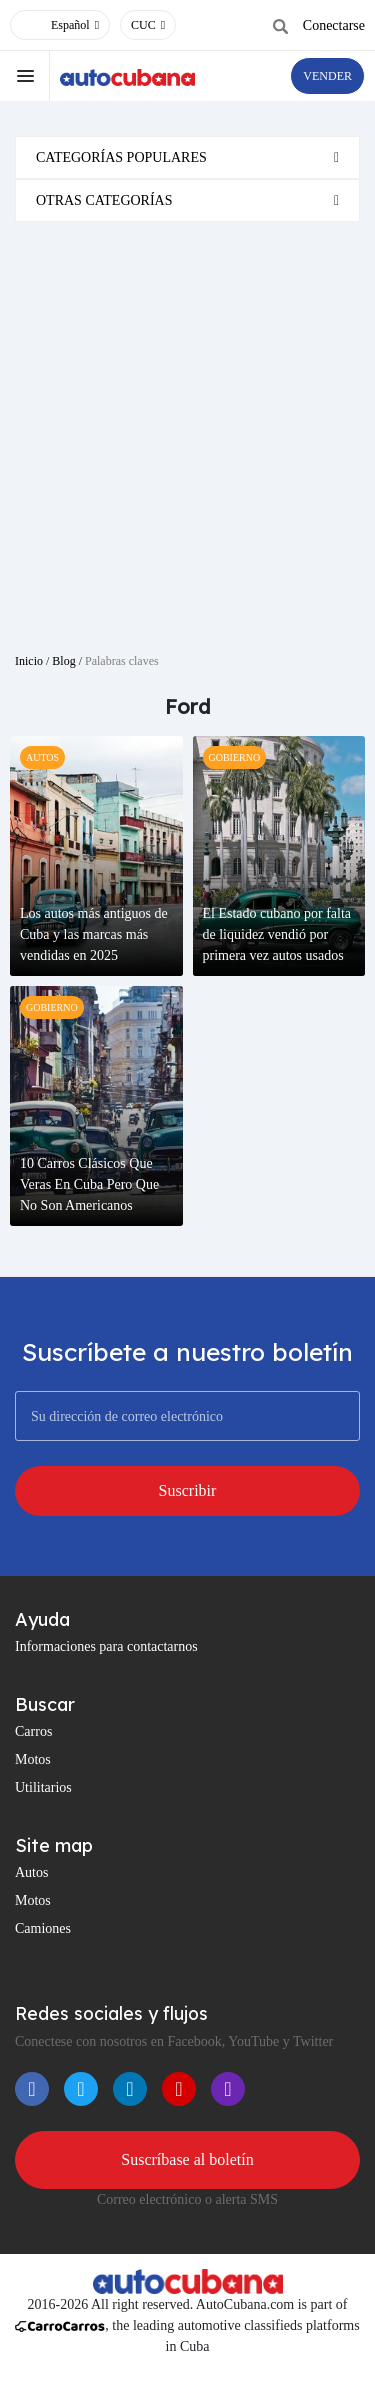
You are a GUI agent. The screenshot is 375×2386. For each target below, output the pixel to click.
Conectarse (334, 25)
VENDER (327, 76)
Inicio (29, 661)
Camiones (43, 1928)
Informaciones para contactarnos (106, 1646)
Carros (33, 1731)
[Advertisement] (187, 429)
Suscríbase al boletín (187, 2159)
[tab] (187, 157)
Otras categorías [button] (104, 200)
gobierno (235, 757)
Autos (31, 1872)
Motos (33, 1759)
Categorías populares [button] (121, 157)
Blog (63, 661)
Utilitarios (43, 1787)
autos (42, 757)
